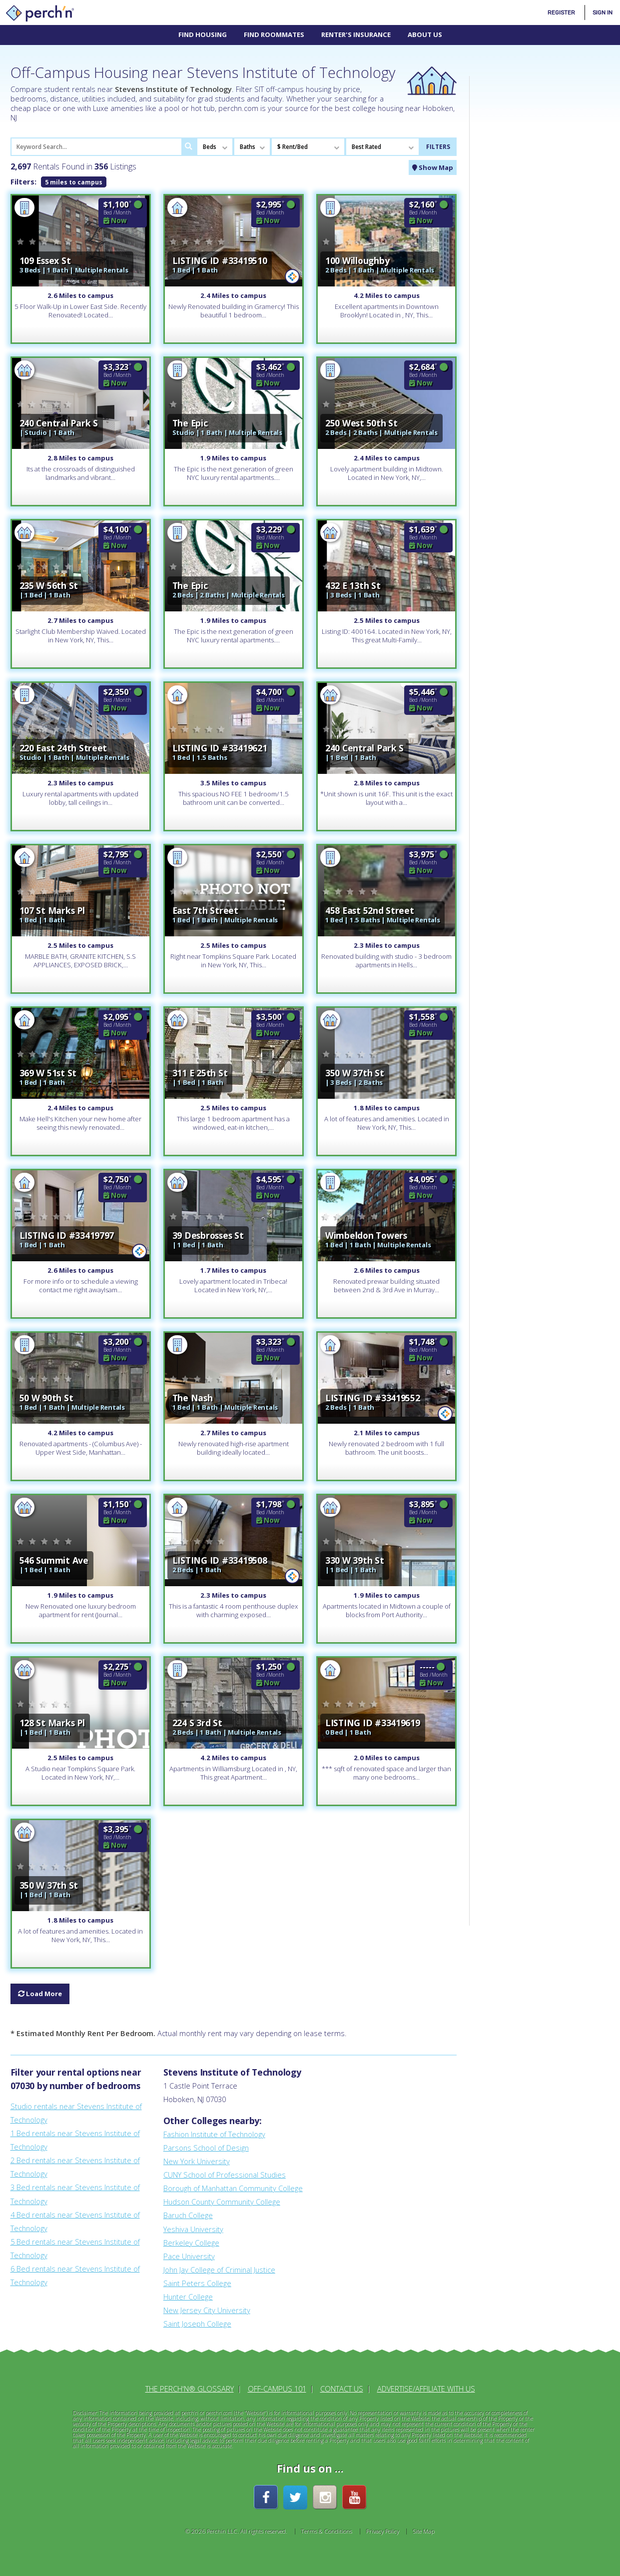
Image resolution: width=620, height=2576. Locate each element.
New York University (196, 2161)
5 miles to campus (73, 182)
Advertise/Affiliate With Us (426, 2389)
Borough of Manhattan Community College (233, 2188)
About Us (425, 34)
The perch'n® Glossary (189, 2389)
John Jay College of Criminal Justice (219, 2270)
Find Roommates (274, 34)
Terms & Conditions (326, 2531)
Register (561, 12)
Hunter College (188, 2297)
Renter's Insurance (356, 34)
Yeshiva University (193, 2229)
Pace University (189, 2256)
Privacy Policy (382, 2531)
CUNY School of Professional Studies (224, 2175)
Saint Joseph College (197, 2324)
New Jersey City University (206, 2310)
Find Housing (202, 34)
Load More (40, 1993)
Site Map (424, 2531)
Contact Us (341, 2389)
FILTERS (438, 146)
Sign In (603, 12)
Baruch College (188, 2215)
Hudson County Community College (221, 2202)
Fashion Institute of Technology (214, 2134)
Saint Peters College (197, 2283)
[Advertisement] (545, 226)
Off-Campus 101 (277, 2389)
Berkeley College (191, 2243)
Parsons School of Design (206, 2148)
